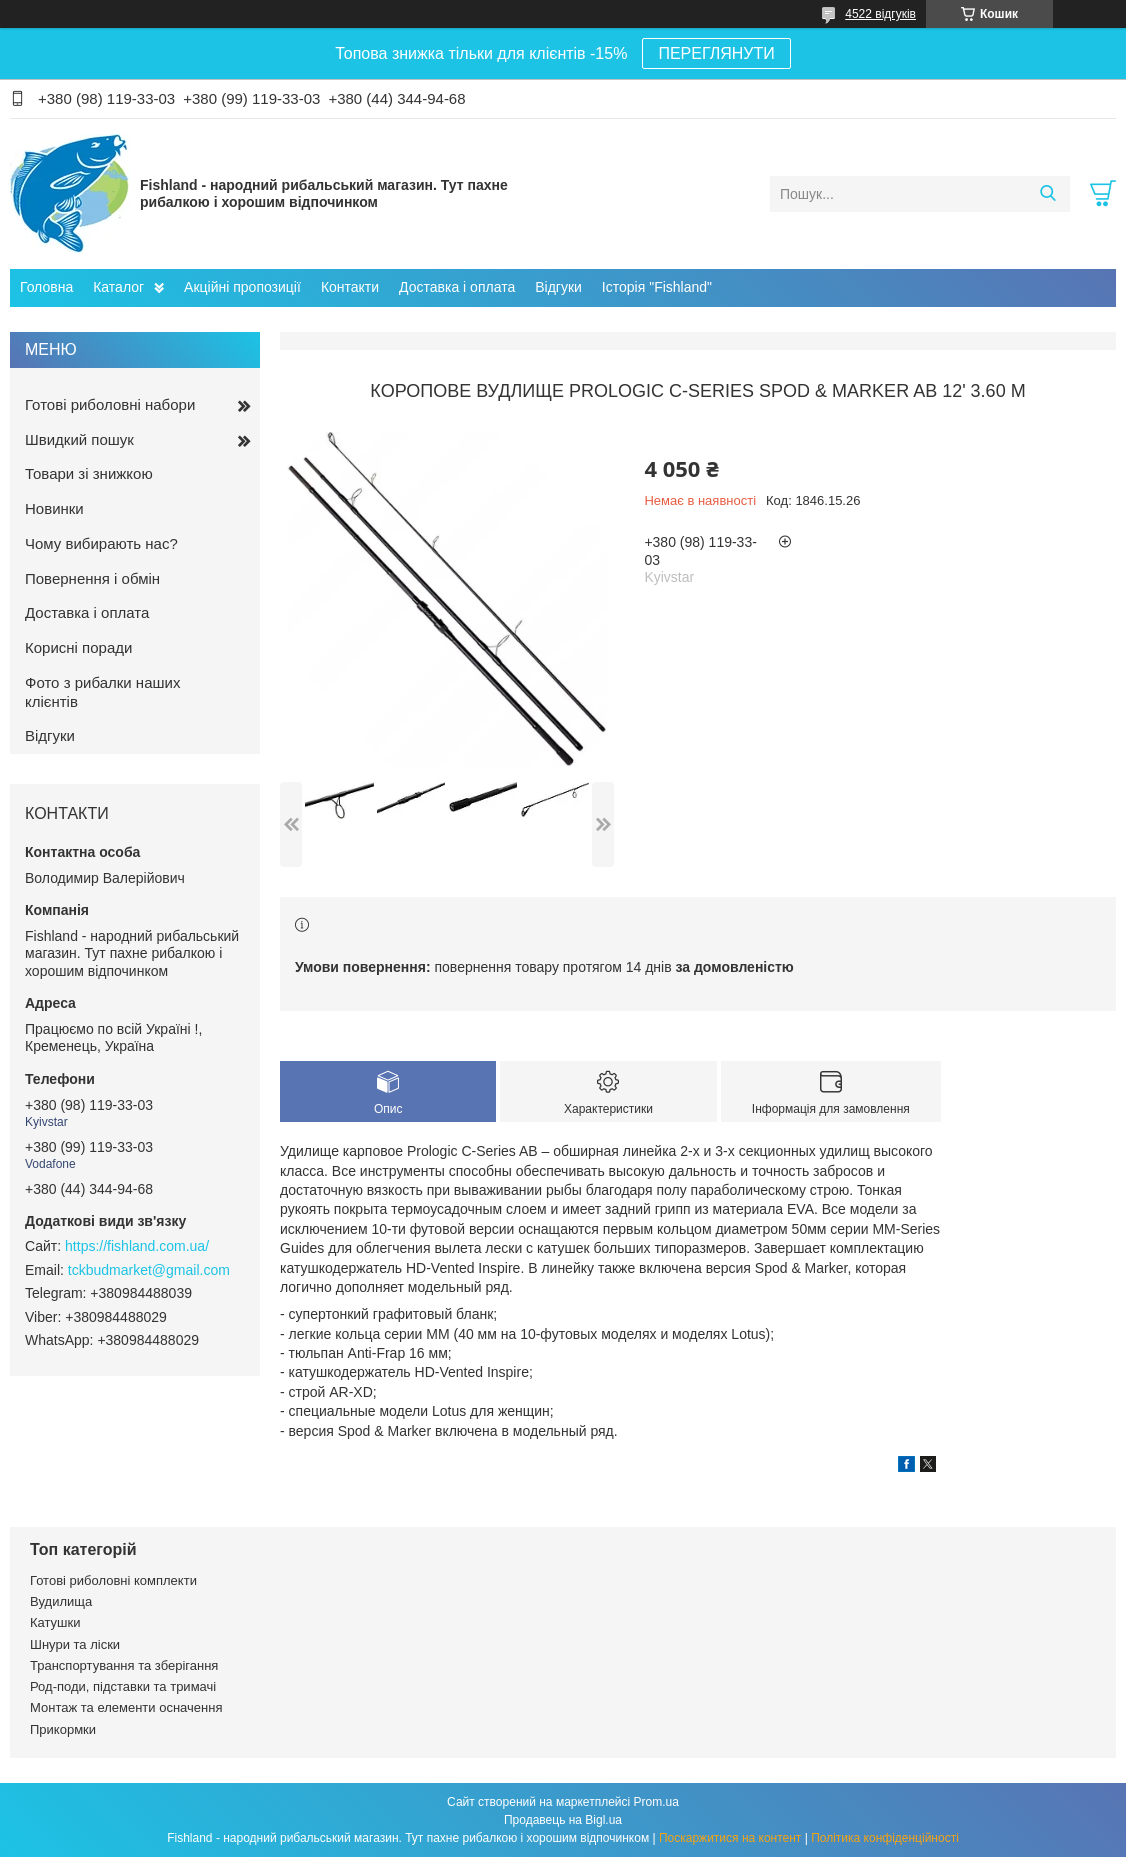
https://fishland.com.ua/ (137, 1246)
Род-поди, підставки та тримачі (123, 1686)
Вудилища (61, 1601)
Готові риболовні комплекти (113, 1580)
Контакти (350, 287)
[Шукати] (1047, 194)
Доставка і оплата (457, 287)
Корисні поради (78, 647)
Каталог (118, 287)
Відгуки (558, 287)
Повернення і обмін (92, 578)
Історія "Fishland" (657, 287)
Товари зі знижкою (89, 473)
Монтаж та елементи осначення (126, 1707)
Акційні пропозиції (242, 287)
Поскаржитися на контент (730, 1838)
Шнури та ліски (75, 1644)
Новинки (54, 508)
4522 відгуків (880, 14)
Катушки (55, 1622)
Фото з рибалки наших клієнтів (102, 692)
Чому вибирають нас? (101, 543)
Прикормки (63, 1729)
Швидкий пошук (79, 439)
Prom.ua (656, 1802)
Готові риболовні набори (110, 404)
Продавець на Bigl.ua (563, 1820)
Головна (46, 287)
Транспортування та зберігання (124, 1665)
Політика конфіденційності (885, 1838)
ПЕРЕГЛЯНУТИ (716, 53)
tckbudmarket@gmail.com (149, 1270)
